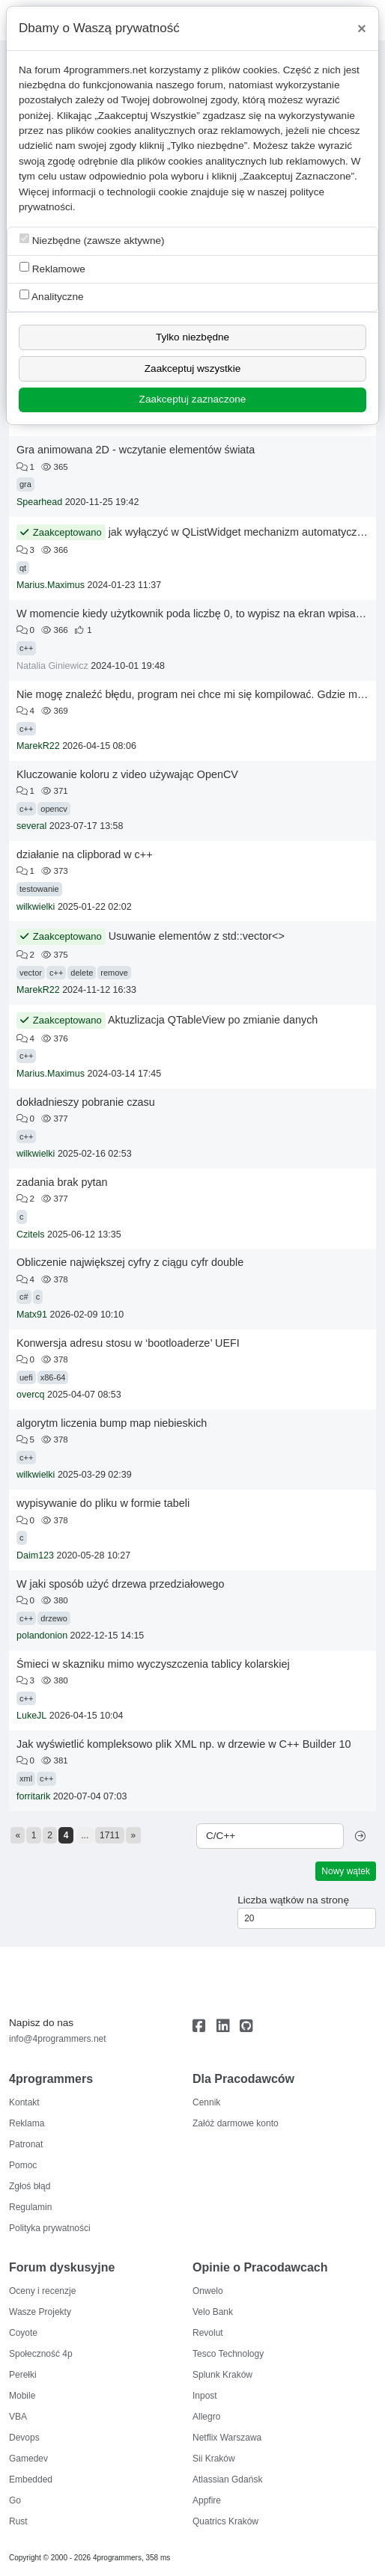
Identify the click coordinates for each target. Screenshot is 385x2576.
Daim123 (35, 1555)
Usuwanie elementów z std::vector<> (197, 936)
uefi (26, 1377)
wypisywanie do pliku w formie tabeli (103, 1503)
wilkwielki (35, 907)
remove (114, 972)
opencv (53, 808)
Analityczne (51, 296)
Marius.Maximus (50, 585)
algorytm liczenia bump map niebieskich (111, 1423)
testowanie (39, 888)
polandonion (41, 1635)
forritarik (33, 1796)
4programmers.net (105, 70)
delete (81, 972)
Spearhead (39, 502)
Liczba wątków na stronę (293, 1900)
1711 (110, 1835)
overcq (30, 1394)
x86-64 (53, 1377)
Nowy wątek (345, 1871)
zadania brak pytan (62, 1182)
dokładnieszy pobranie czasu (85, 1102)
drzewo (53, 1618)
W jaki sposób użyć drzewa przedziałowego (120, 1584)
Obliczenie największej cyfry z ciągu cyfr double (129, 1262)
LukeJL (31, 1715)
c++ (26, 647)
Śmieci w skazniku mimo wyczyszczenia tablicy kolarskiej (153, 1664)
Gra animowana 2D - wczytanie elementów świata (135, 450)
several (31, 826)
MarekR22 (38, 746)
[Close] (361, 28)
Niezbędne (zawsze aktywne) (92, 239)
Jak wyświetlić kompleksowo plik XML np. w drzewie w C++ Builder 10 (183, 1744)
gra (25, 484)
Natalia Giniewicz (52, 666)
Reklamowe (52, 268)
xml (25, 1778)
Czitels (30, 1234)
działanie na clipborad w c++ (84, 854)
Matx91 (31, 1314)
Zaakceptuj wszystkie (192, 368)
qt (22, 567)
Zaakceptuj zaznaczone (192, 399)
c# (23, 1296)
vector (30, 972)
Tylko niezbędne (192, 337)
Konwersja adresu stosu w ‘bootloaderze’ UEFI (128, 1343)
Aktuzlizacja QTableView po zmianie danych (213, 1020)
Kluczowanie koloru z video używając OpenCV (127, 774)
